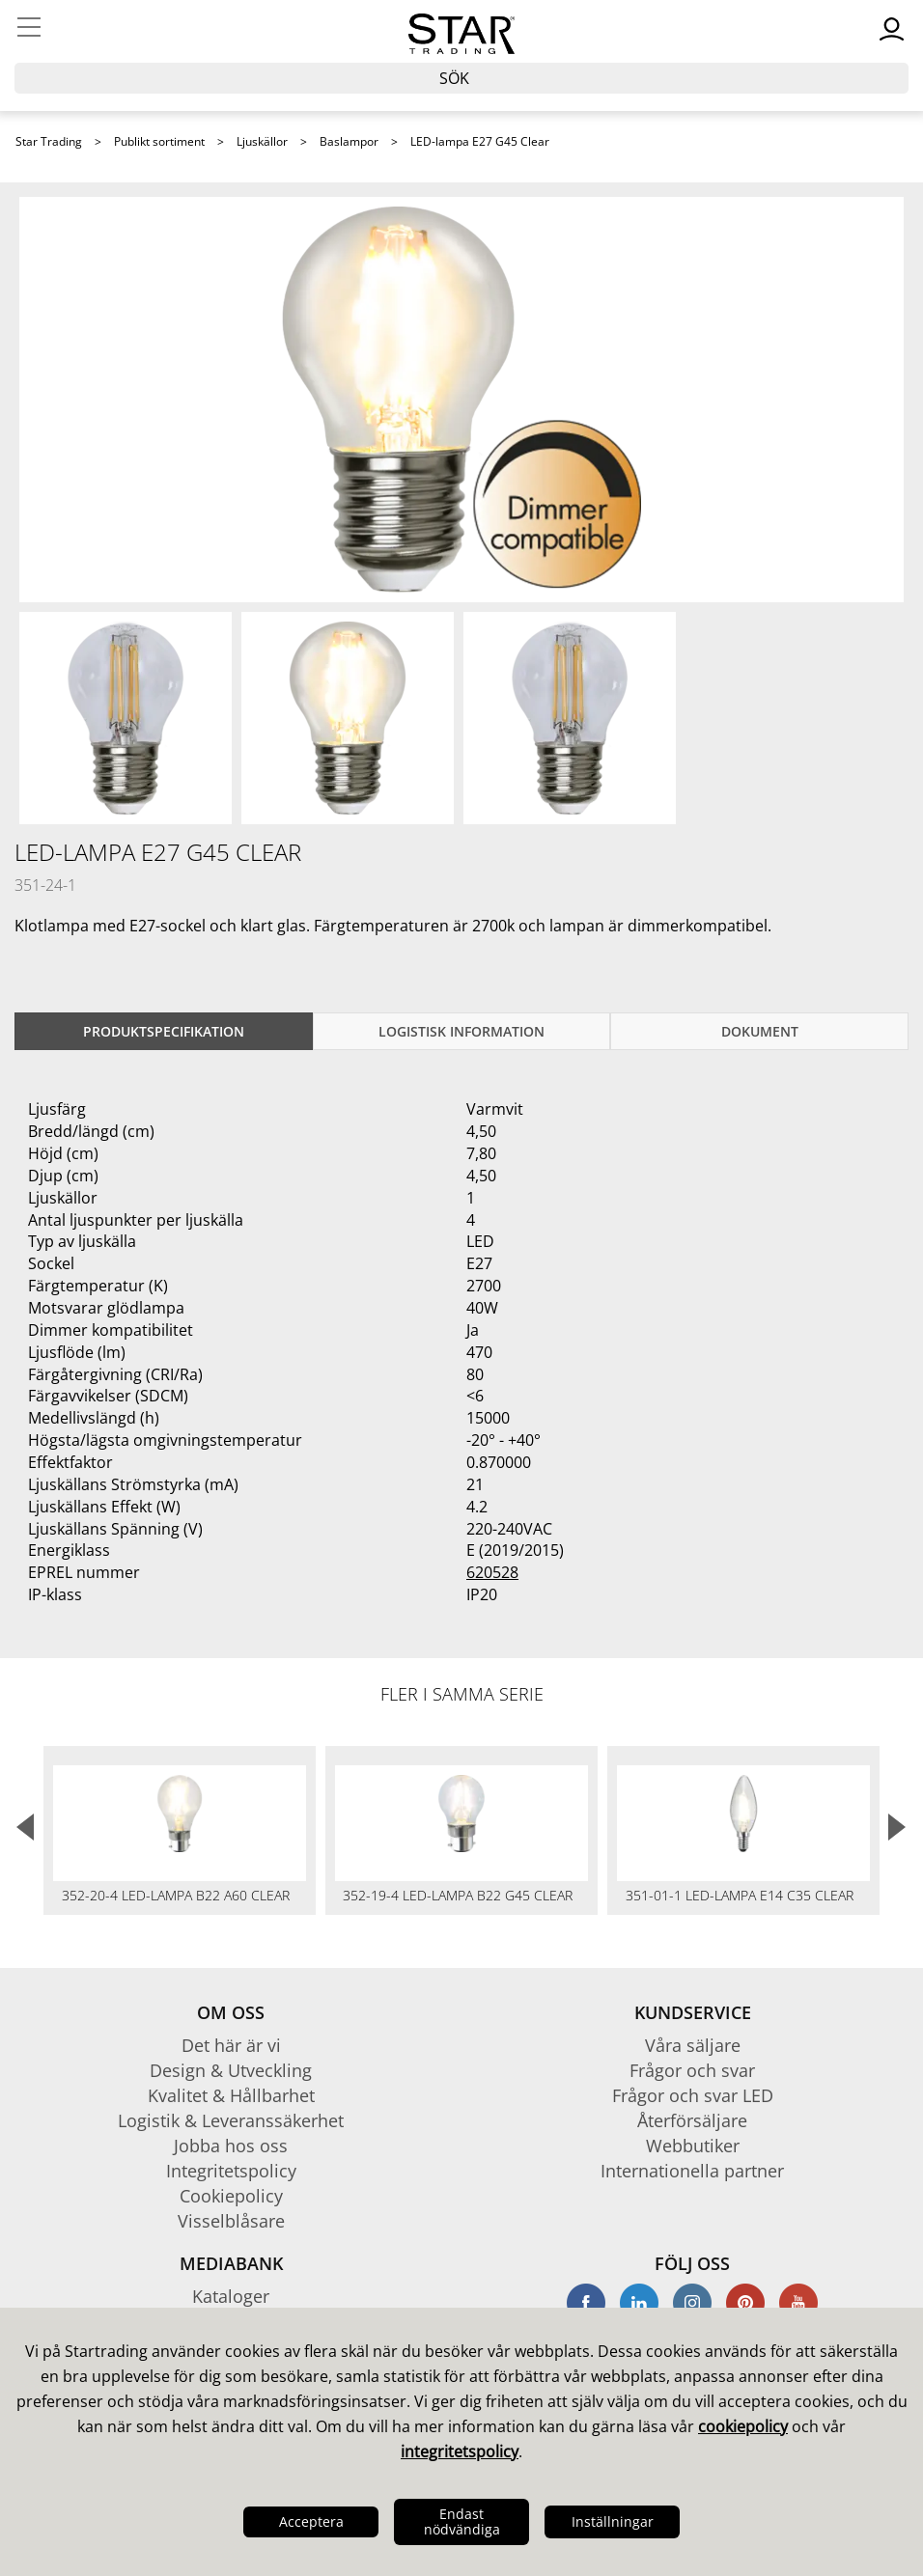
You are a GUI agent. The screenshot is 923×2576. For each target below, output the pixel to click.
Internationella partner (692, 2170)
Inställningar (613, 2521)
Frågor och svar (692, 2070)
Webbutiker (693, 2145)
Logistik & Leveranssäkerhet (231, 2120)
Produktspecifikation (163, 1031)
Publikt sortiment (159, 141)
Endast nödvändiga (462, 2521)
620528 (492, 1572)
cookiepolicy (743, 2426)
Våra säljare (693, 2045)
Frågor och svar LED (692, 2095)
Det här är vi (231, 2045)
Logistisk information (461, 1031)
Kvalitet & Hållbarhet (231, 2095)
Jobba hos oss (231, 2145)
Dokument (759, 1031)
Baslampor (349, 141)
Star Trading (48, 141)
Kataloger (230, 2296)
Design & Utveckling (231, 2070)
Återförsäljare (692, 2120)
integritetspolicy (459, 2451)
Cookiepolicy (231, 2195)
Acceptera (311, 2521)
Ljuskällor (262, 141)
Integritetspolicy (231, 2170)
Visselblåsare (231, 2220)
